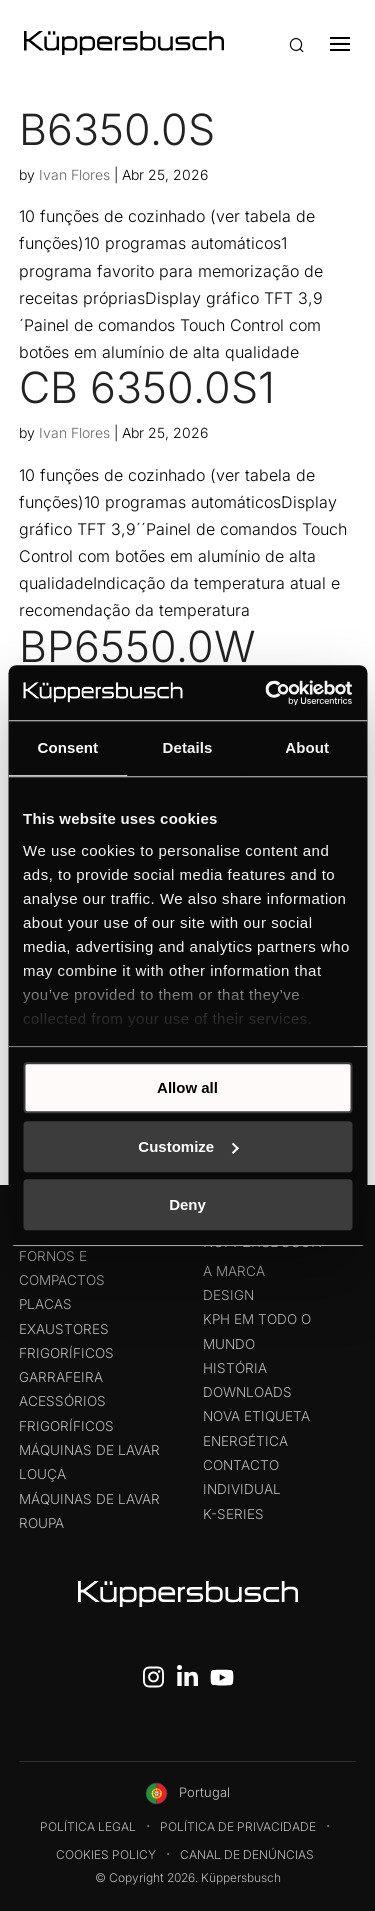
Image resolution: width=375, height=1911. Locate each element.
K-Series (233, 1514)
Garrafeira (61, 1377)
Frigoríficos (66, 1353)
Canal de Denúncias (247, 1854)
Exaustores (64, 1329)
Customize (188, 1146)
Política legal (88, 1826)
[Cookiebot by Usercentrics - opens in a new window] (267, 693)
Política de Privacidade (238, 1826)
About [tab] (307, 747)
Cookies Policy (106, 1854)
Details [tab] (188, 747)
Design (228, 1295)
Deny (187, 1204)
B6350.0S (117, 129)
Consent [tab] (67, 747)
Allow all (187, 1087)
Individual (242, 1489)
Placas (45, 1304)
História (235, 1368)
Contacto (241, 1465)
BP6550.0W (137, 646)
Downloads (247, 1392)
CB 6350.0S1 (147, 387)
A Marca (234, 1271)
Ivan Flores (74, 174)
